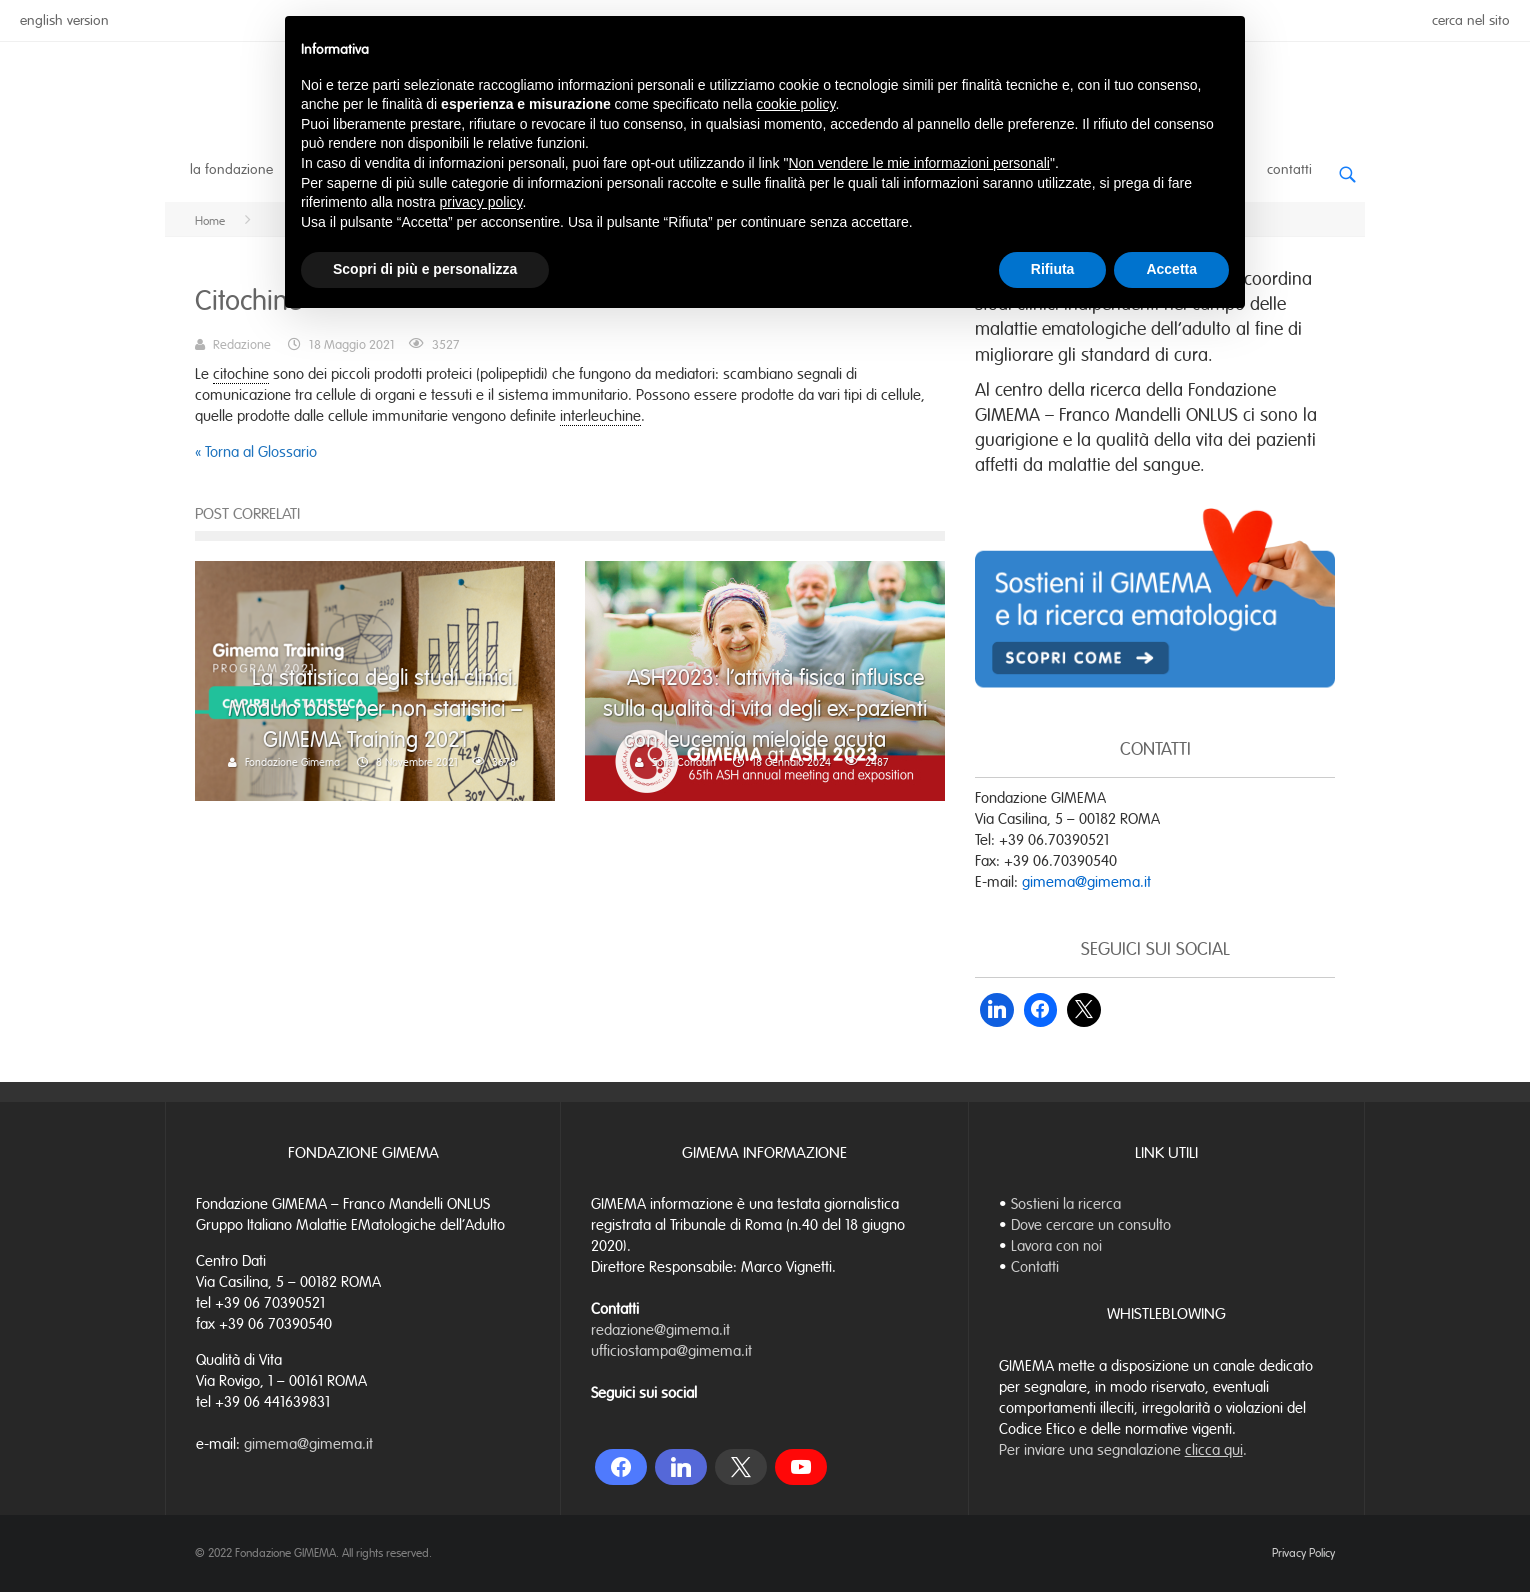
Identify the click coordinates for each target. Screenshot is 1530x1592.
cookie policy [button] (795, 104)
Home (210, 221)
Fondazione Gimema (292, 762)
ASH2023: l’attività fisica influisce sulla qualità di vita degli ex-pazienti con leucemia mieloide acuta (765, 708)
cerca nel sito (1471, 20)
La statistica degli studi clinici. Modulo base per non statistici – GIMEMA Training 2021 (375, 708)
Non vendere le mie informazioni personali (918, 163)
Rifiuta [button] (1053, 269)
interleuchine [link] (600, 416)
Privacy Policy (1303, 1553)
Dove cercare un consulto (1091, 1225)
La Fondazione (231, 169)
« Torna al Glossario (256, 452)
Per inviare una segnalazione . (1123, 1450)
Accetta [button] (1171, 269)
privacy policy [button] (481, 202)
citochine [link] (241, 374)
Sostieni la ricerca (1066, 1204)
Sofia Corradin (684, 762)
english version (64, 20)
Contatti (1289, 169)
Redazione (242, 345)
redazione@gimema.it (660, 1330)
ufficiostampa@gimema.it (671, 1351)
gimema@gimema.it (1086, 882)
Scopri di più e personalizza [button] (425, 269)
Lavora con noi (1056, 1246)
